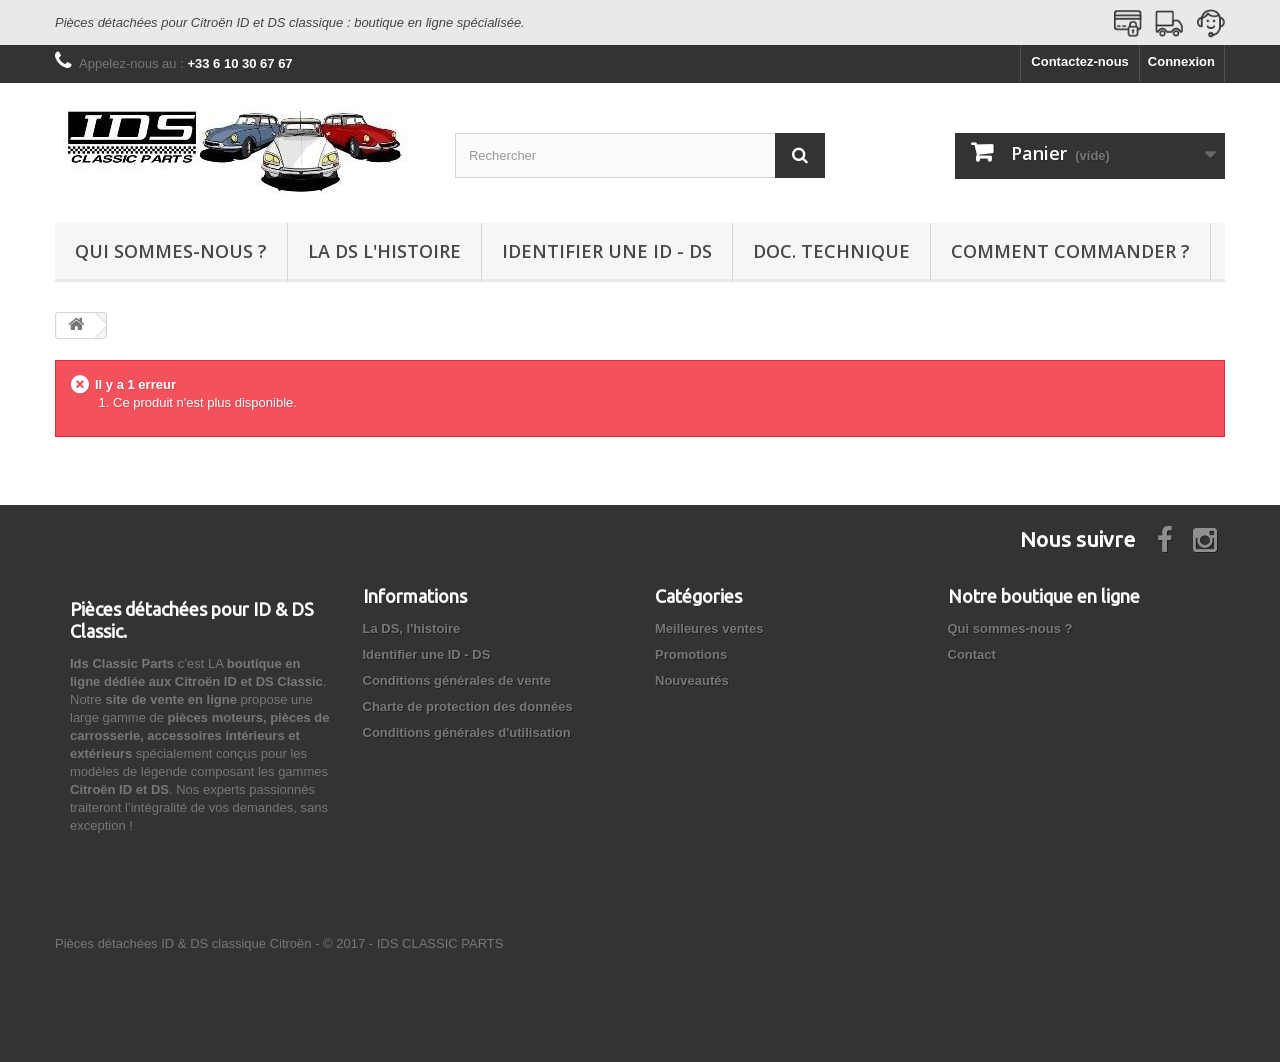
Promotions (691, 654)
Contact (972, 654)
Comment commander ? (1070, 251)
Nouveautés (692, 680)
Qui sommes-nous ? (171, 251)
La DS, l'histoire (412, 628)
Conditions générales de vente (457, 680)
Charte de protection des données (468, 706)
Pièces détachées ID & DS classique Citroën (183, 943)
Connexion (1181, 61)
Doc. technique (831, 251)
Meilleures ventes (709, 628)
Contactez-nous (1080, 61)
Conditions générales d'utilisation (467, 732)
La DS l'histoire (384, 251)
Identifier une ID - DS (607, 251)
